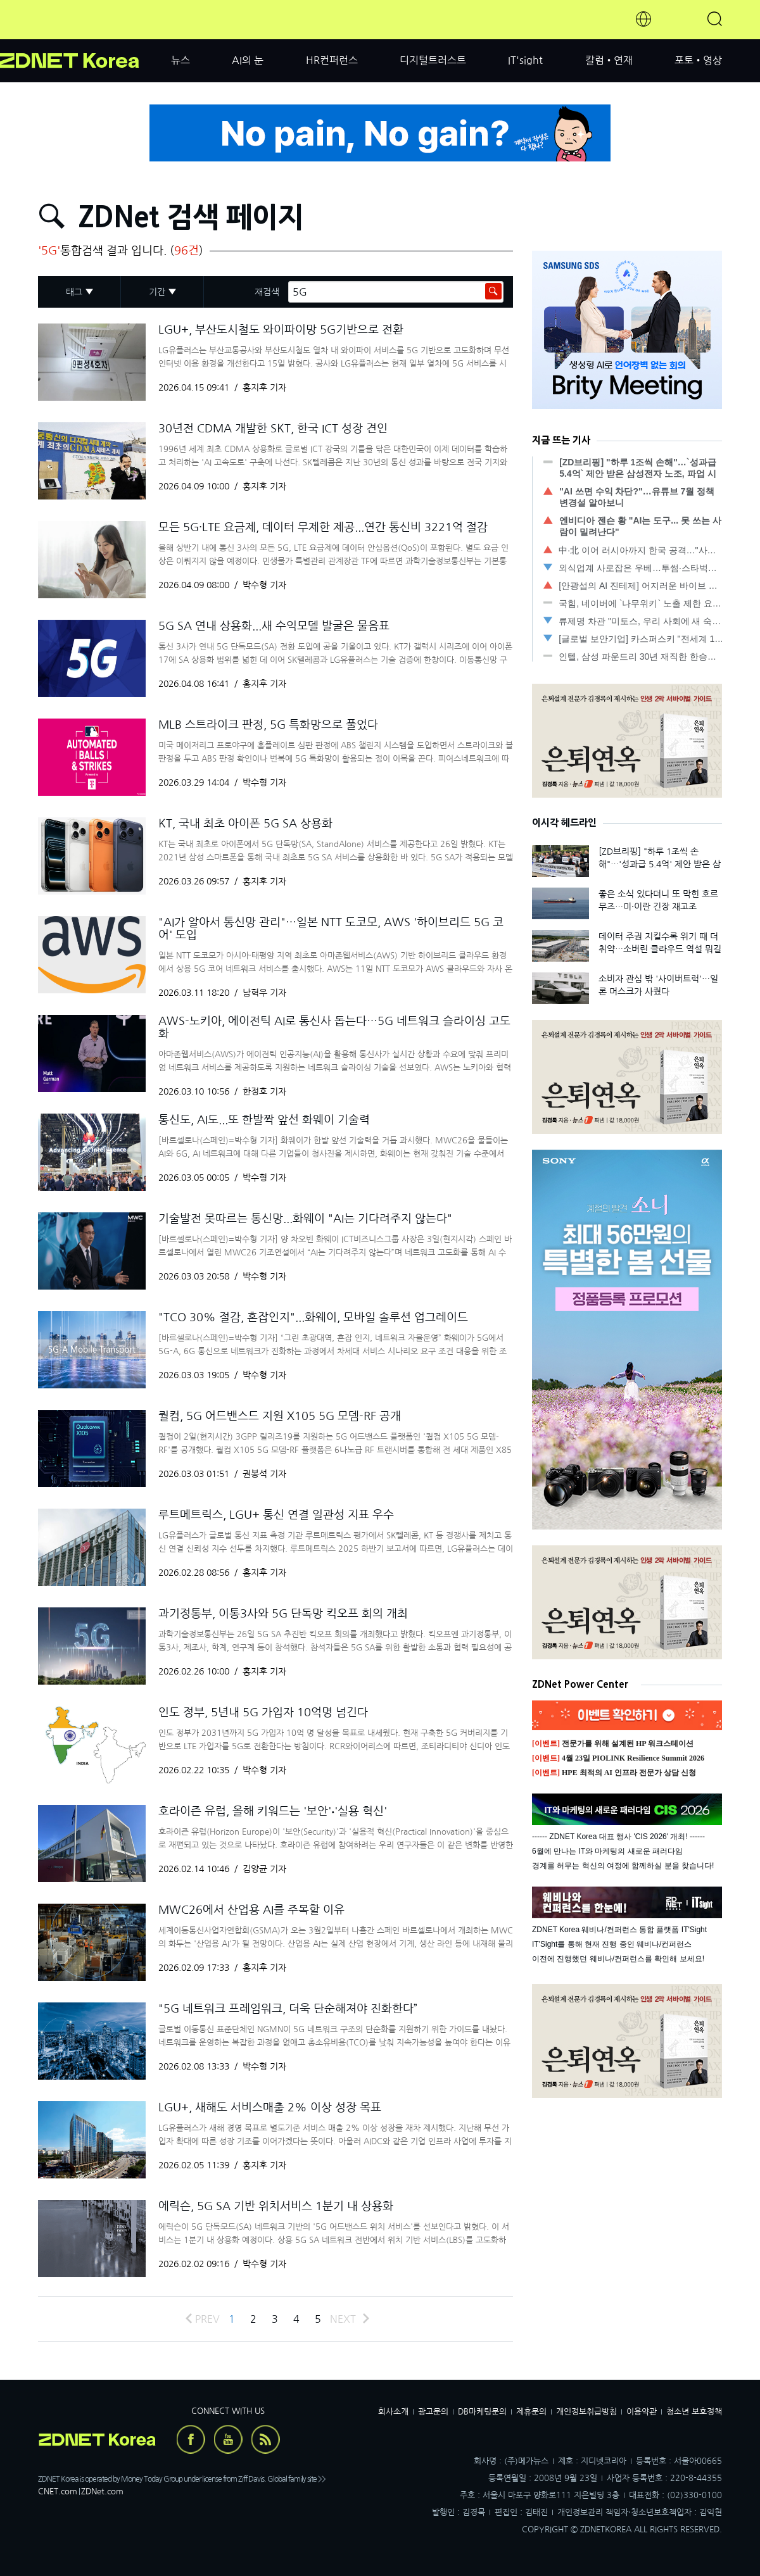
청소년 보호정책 (694, 2412)
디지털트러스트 (433, 60)
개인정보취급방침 (586, 2412)
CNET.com (57, 2491)
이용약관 (641, 2412)
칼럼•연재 (609, 60)
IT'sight (525, 60)
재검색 (267, 291)
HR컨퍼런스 (332, 60)
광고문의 (433, 2412)
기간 (157, 291)
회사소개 (393, 2412)
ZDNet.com (102, 2491)
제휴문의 (531, 2412)
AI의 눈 (247, 60)
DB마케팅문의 (482, 2412)
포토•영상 (698, 60)
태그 (74, 291)
